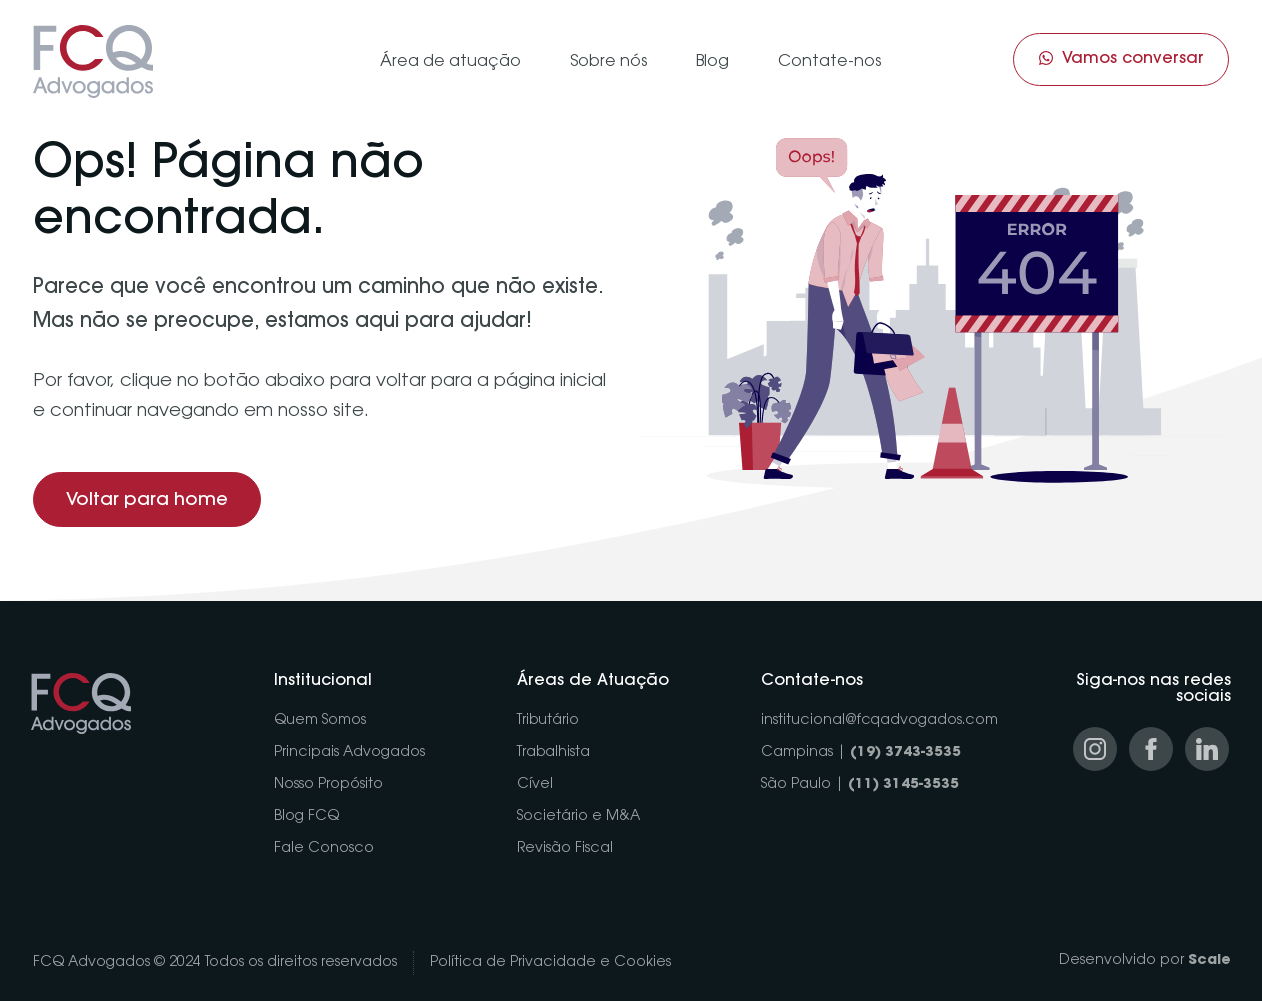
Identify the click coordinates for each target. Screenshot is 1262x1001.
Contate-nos (829, 62)
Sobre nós (608, 62)
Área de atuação (450, 62)
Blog (712, 62)
